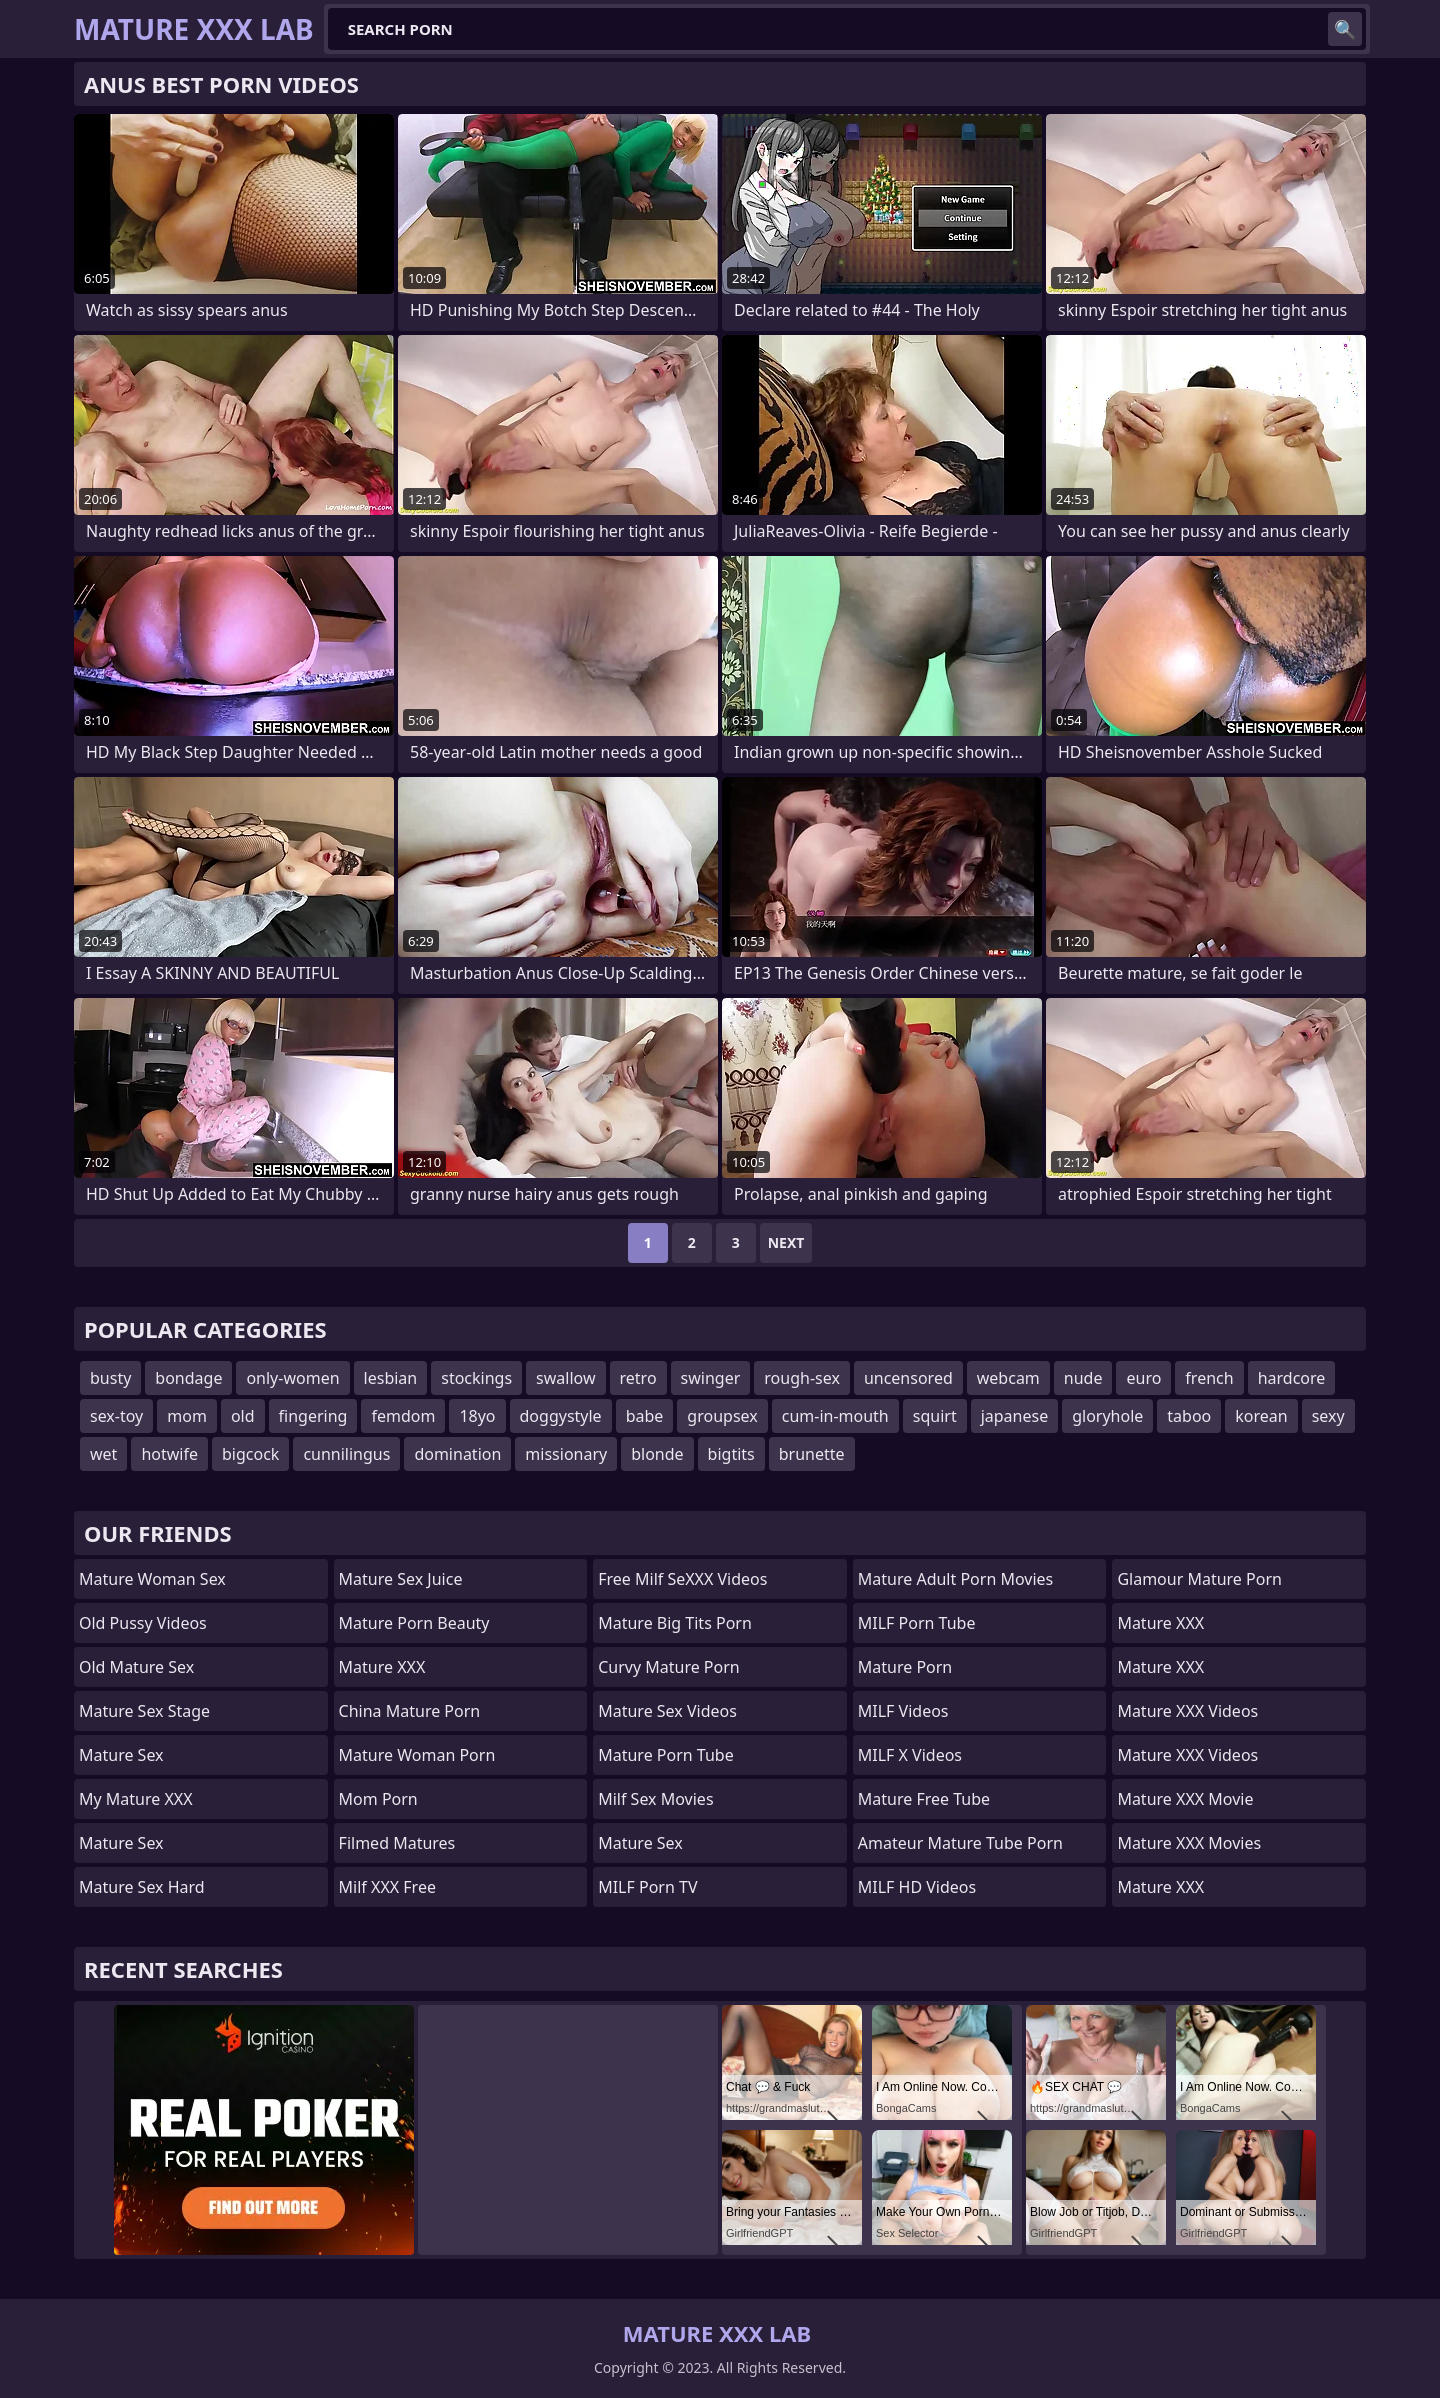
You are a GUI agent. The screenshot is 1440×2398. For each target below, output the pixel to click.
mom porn (378, 1799)
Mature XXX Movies (1189, 1843)
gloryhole (1107, 1416)
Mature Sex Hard (142, 1887)
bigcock (250, 1454)
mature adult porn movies (955, 1579)
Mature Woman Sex (152, 1579)
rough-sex (802, 1378)
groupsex (722, 1416)
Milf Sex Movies (655, 1799)
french (1209, 1378)
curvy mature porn (669, 1667)
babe (645, 1416)
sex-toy (116, 1416)
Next (786, 1242)
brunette (812, 1454)
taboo (1189, 1416)
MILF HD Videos (917, 1887)
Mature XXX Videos (1187, 1711)
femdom (403, 1416)
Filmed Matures (397, 1843)
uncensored (908, 1378)
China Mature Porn (410, 1711)
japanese (1015, 1416)
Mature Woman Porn (417, 1755)
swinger (711, 1378)
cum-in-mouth (835, 1416)
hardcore (1292, 1378)
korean (1261, 1416)
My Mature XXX (136, 1799)
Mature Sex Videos (667, 1711)
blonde (657, 1454)
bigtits (731, 1454)
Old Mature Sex (136, 1667)
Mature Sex (121, 1755)
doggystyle (561, 1416)
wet (103, 1454)
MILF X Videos (910, 1755)
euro (1143, 1378)
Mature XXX (382, 1667)
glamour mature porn (1199, 1579)
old (243, 1416)
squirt (935, 1416)
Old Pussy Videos (143, 1623)
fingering (313, 1416)
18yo (477, 1416)
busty (110, 1378)
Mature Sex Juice (401, 1579)
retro (638, 1378)
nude (1083, 1378)
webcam (1008, 1378)
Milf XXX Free (387, 1887)
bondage (188, 1378)
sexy (1328, 1416)
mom (187, 1416)
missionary (566, 1454)
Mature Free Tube (924, 1799)
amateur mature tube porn (960, 1843)
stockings (476, 1378)
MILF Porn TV (647, 1887)
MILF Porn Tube (917, 1623)
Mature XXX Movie (1185, 1799)
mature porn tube (666, 1755)
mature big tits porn (675, 1623)
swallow (565, 1378)
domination (457, 1454)
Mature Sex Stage (144, 1711)
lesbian (391, 1378)
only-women (292, 1378)
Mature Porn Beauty (414, 1623)
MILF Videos (903, 1711)
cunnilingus (346, 1454)
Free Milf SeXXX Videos (682, 1579)
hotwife (169, 1454)
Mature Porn (905, 1667)
